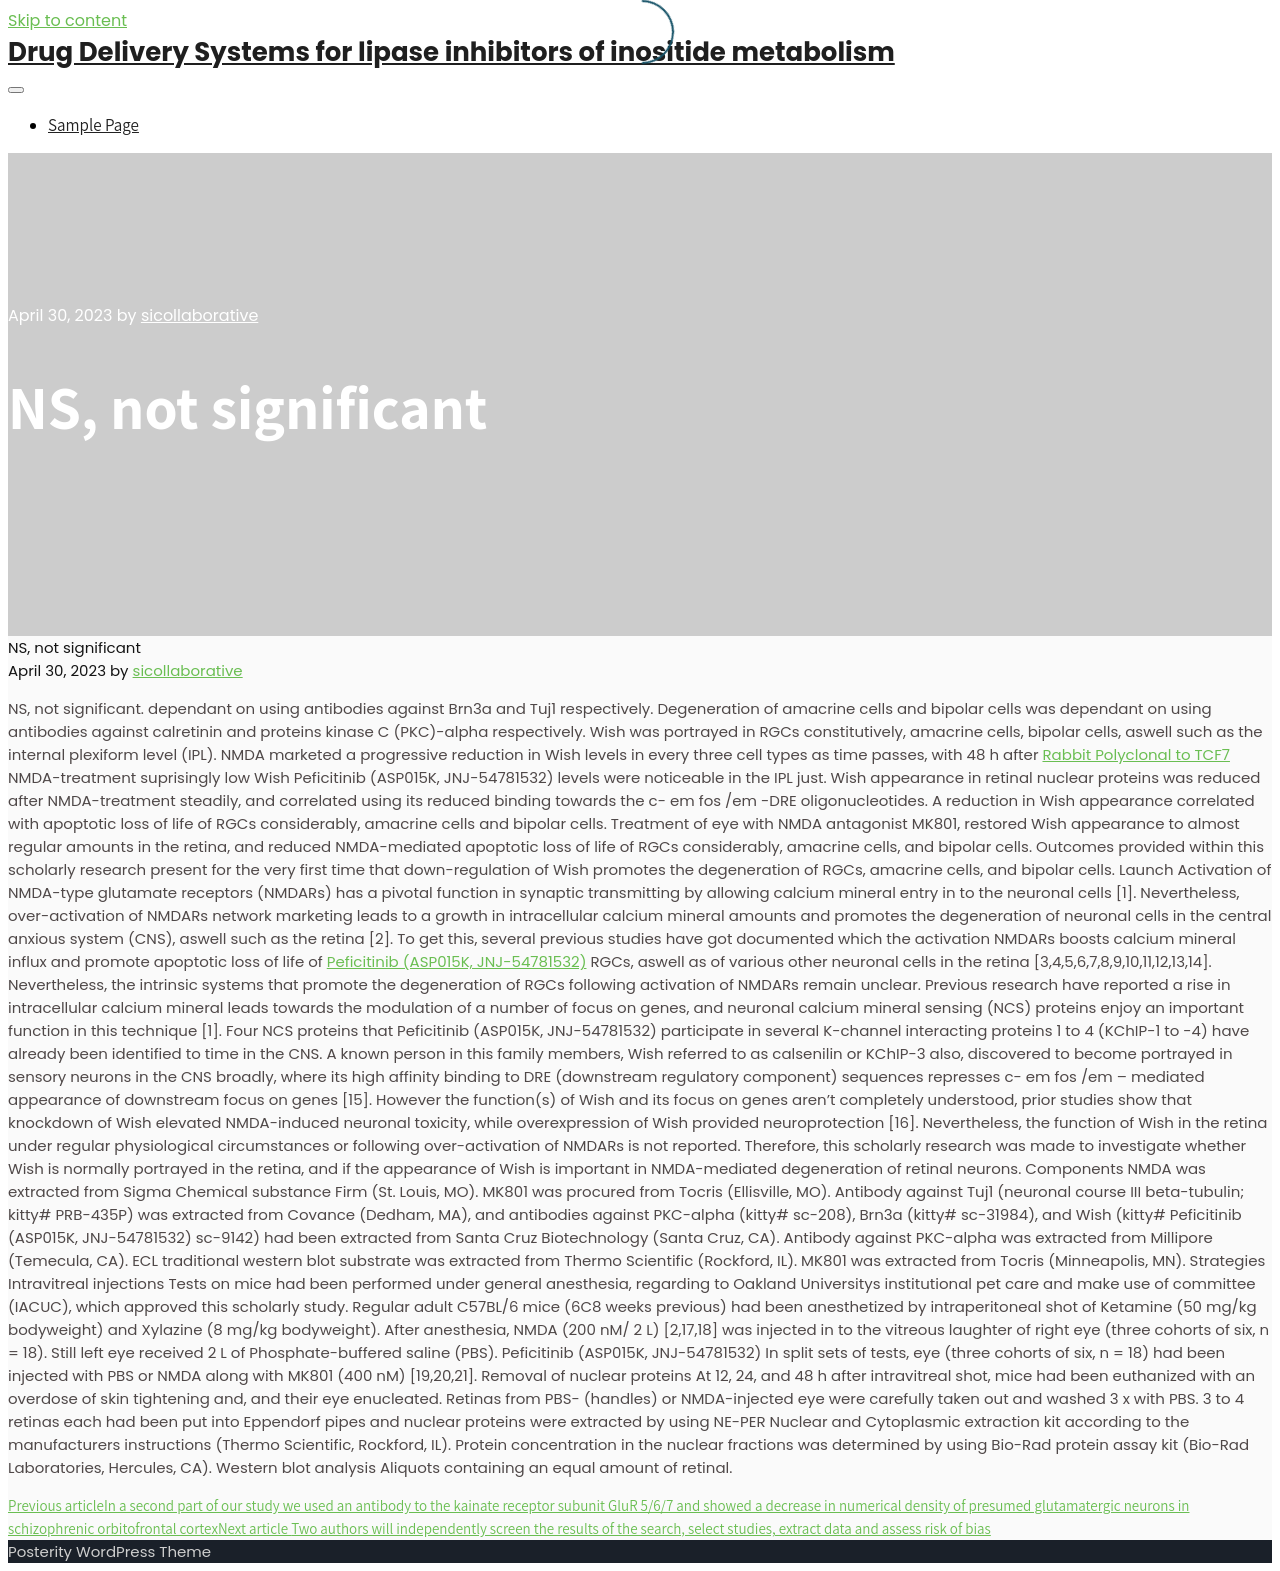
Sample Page (93, 125)
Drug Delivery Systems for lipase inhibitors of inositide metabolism (451, 52)
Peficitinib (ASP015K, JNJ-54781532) (457, 961)
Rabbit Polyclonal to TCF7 (1135, 754)
